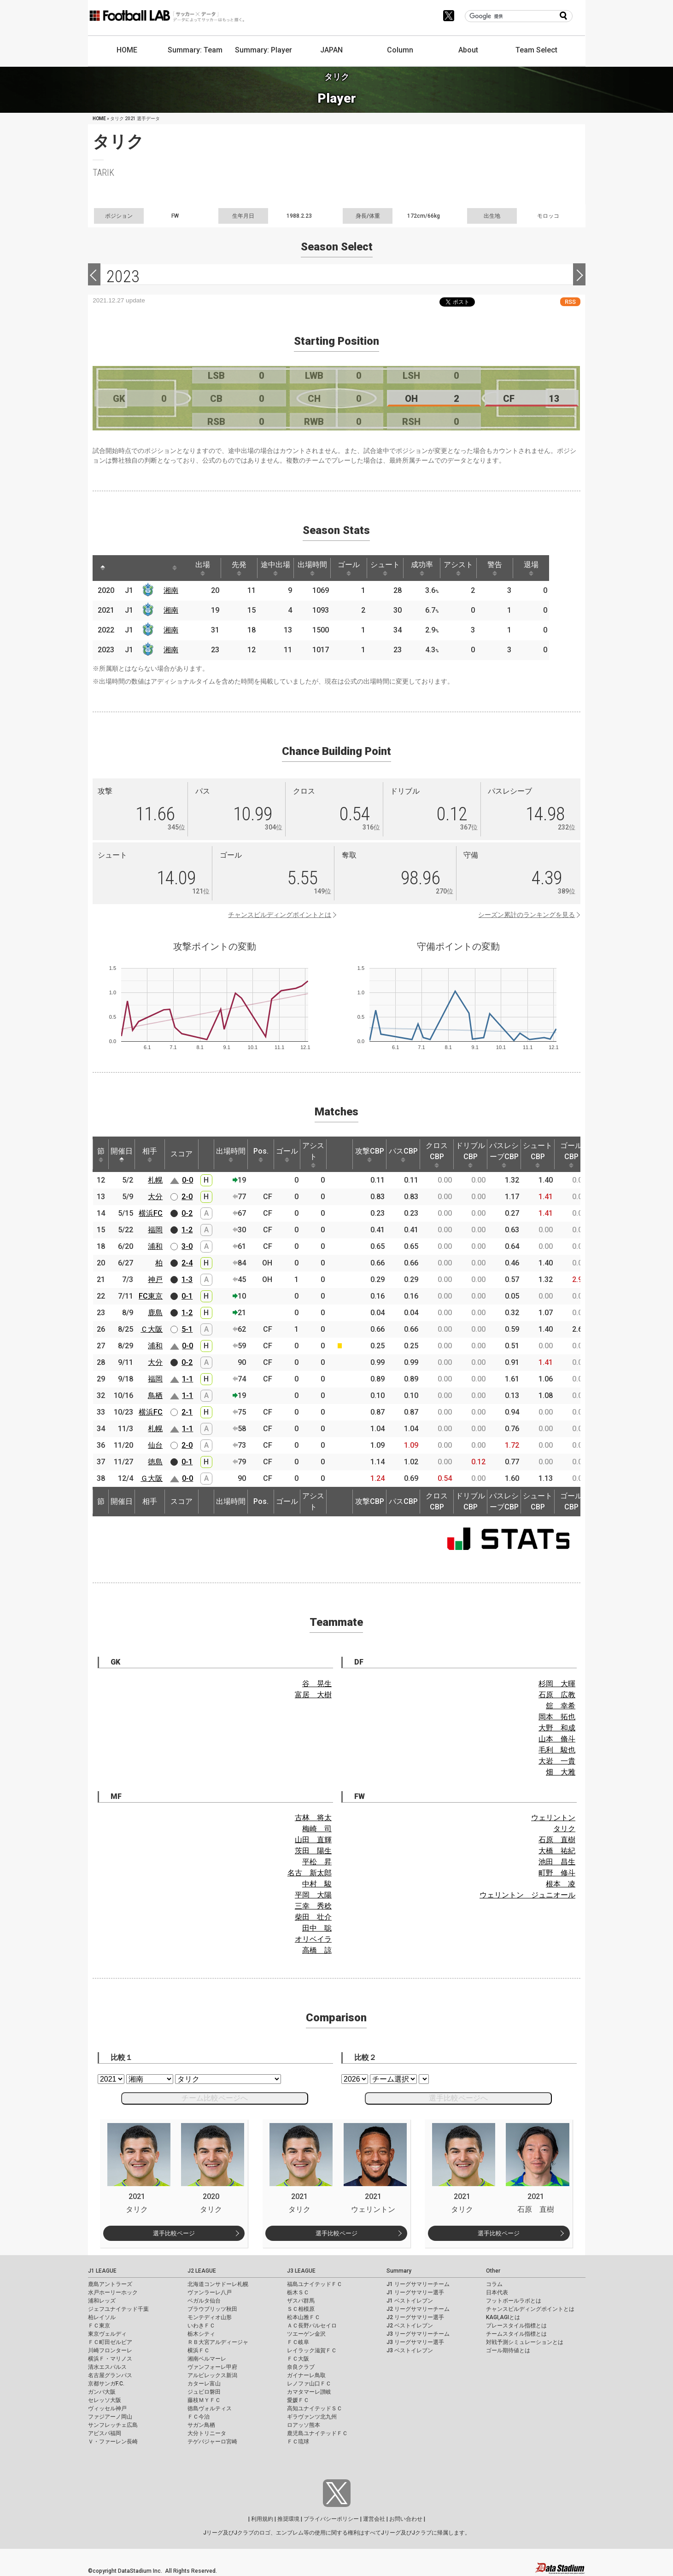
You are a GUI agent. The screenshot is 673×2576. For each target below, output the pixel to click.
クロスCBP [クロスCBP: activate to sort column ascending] (437, 1154)
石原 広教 (556, 1694)
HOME (127, 50)
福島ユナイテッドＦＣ (314, 2284)
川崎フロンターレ (110, 2350)
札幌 (155, 1180)
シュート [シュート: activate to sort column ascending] (397, 568)
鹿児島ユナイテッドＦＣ (317, 2433)
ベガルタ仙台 (204, 2301)
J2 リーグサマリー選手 (415, 2317)
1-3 (187, 1279)
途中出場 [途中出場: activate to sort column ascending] (283, 568)
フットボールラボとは (513, 2301)
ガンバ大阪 (102, 2392)
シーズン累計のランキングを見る (526, 914)
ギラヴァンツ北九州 (312, 2417)
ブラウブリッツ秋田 (212, 2309)
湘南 (172, 590)
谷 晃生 (317, 1683)
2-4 (187, 1263)
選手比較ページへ (458, 2098)
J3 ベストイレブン (409, 2350)
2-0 (187, 1196)
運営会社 (374, 2519)
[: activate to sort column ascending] (120, 568)
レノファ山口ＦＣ (309, 2383)
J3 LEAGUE (301, 2271)
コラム (494, 2284)
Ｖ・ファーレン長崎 (113, 2441)
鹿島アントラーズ (110, 2284)
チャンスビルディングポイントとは (279, 914)
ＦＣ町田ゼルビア (110, 2342)
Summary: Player (263, 50)
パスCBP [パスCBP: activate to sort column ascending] (403, 1154)
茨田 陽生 (313, 1850)
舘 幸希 (560, 1705)
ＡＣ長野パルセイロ (312, 2325)
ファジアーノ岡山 (110, 2417)
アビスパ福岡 (104, 2433)
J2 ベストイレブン (409, 2325)
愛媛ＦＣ (298, 2400)
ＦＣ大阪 (298, 2359)
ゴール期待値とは (508, 2350)
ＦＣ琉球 (298, 2441)
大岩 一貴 (556, 1761)
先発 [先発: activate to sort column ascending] (244, 568)
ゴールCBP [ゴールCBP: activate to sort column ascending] (571, 1154)
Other (493, 2271)
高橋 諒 (317, 1950)
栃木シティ (201, 2334)
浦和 (155, 1246)
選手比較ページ (174, 2233)
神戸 (155, 1279)
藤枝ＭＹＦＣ (204, 2400)
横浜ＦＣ (198, 2350)
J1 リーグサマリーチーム (418, 2284)
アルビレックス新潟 (212, 2375)
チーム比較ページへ (214, 2098)
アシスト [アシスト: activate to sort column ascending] (473, 568)
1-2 (187, 1229)
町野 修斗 (556, 1872)
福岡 (155, 1229)
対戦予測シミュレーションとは (524, 2342)
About (468, 50)
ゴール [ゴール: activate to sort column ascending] (359, 568)
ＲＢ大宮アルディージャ (217, 2342)
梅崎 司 (317, 1828)
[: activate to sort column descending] (103, 568)
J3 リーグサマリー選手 (415, 2342)
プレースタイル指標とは (516, 2325)
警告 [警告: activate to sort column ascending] (511, 568)
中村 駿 (317, 1884)
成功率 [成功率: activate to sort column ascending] (435, 568)
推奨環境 (288, 2519)
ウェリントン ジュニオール (527, 1895)
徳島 (155, 1461)
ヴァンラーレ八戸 (209, 2292)
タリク (564, 1828)
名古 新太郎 (309, 1872)
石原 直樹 (556, 1839)
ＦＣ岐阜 (298, 2342)
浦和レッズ (102, 2301)
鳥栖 (155, 1395)
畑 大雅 (560, 1772)
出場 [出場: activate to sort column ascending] (206, 568)
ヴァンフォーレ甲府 (212, 2367)
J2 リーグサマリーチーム (418, 2309)
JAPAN (331, 50)
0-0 (187, 1180)
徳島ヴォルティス (209, 2408)
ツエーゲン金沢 (306, 2334)
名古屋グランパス (110, 2375)
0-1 (187, 1296)
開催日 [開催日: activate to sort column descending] (122, 1154)
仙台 (155, 1445)
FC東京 (151, 1296)
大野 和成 (556, 1727)
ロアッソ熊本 (303, 2425)
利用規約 (262, 2519)
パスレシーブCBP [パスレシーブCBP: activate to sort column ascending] (504, 1154)
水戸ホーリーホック (113, 2292)
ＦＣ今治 (198, 2417)
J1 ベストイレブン (409, 2301)
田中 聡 (317, 1928)
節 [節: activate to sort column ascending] (101, 1154)
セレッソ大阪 (104, 2400)
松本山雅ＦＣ (303, 2317)
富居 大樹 (313, 1694)
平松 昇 (317, 1861)
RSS (570, 301)
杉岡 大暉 (556, 1683)
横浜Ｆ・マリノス (110, 2359)
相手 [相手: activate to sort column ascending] (149, 1154)
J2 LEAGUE (201, 2271)
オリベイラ (313, 1939)
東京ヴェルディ (107, 2334)
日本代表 (497, 2292)
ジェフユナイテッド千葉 (118, 2309)
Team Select (536, 50)
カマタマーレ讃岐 (309, 2392)
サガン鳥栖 (201, 2425)
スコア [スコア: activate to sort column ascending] (181, 1153)
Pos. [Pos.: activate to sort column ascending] (261, 1154)
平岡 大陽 (313, 1895)
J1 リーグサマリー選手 (415, 2292)
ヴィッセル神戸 (107, 2408)
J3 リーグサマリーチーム (418, 2334)
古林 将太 (313, 1817)
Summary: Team (195, 50)
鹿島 (155, 1312)
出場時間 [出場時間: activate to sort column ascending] (321, 568)
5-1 (187, 1329)
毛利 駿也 (556, 1750)
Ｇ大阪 (151, 1478)
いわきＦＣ (201, 2325)
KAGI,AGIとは (503, 2317)
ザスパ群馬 (301, 2301)
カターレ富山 (204, 2383)
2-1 (187, 1412)
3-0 (187, 1246)
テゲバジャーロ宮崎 (212, 2441)
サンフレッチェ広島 (113, 2425)
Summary (398, 2271)
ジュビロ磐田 (204, 2392)
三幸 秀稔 (313, 1906)
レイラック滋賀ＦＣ (312, 2350)
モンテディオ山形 (209, 2317)
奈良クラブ (301, 2367)
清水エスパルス (107, 2367)
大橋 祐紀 (556, 1850)
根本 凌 (560, 1884)
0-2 (187, 1213)
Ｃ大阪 (151, 1329)
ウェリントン (553, 1817)
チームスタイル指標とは (516, 2334)
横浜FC (151, 1213)
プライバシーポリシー (331, 2519)
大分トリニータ (206, 2433)
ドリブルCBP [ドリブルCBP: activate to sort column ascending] (470, 1154)
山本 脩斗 (556, 1739)
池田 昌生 (556, 1861)
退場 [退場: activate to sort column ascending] (550, 568)
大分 (155, 1196)
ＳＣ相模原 (301, 2309)
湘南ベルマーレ (206, 2359)
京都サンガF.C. (106, 2383)
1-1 (187, 1379)
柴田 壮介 (313, 1917)
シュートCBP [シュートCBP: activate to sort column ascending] (537, 1154)
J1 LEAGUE (102, 2271)
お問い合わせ (405, 2519)
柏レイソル (102, 2317)
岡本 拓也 (556, 1716)
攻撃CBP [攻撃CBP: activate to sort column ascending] (369, 1154)
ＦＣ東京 (99, 2325)
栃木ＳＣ (298, 2292)
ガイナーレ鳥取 (306, 2375)
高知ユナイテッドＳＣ (314, 2408)
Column (400, 50)
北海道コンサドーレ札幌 (217, 2284)
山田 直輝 (313, 1839)
